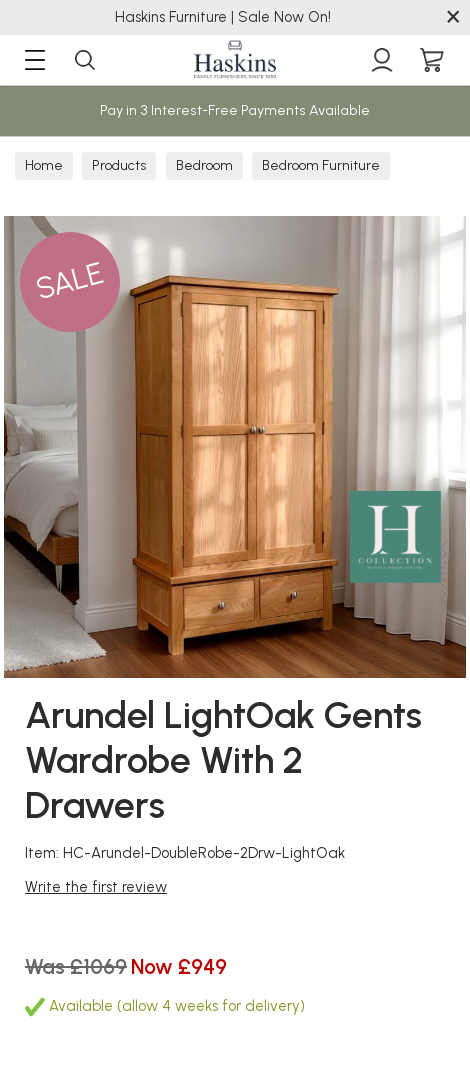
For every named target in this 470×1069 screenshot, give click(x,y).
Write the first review (96, 887)
